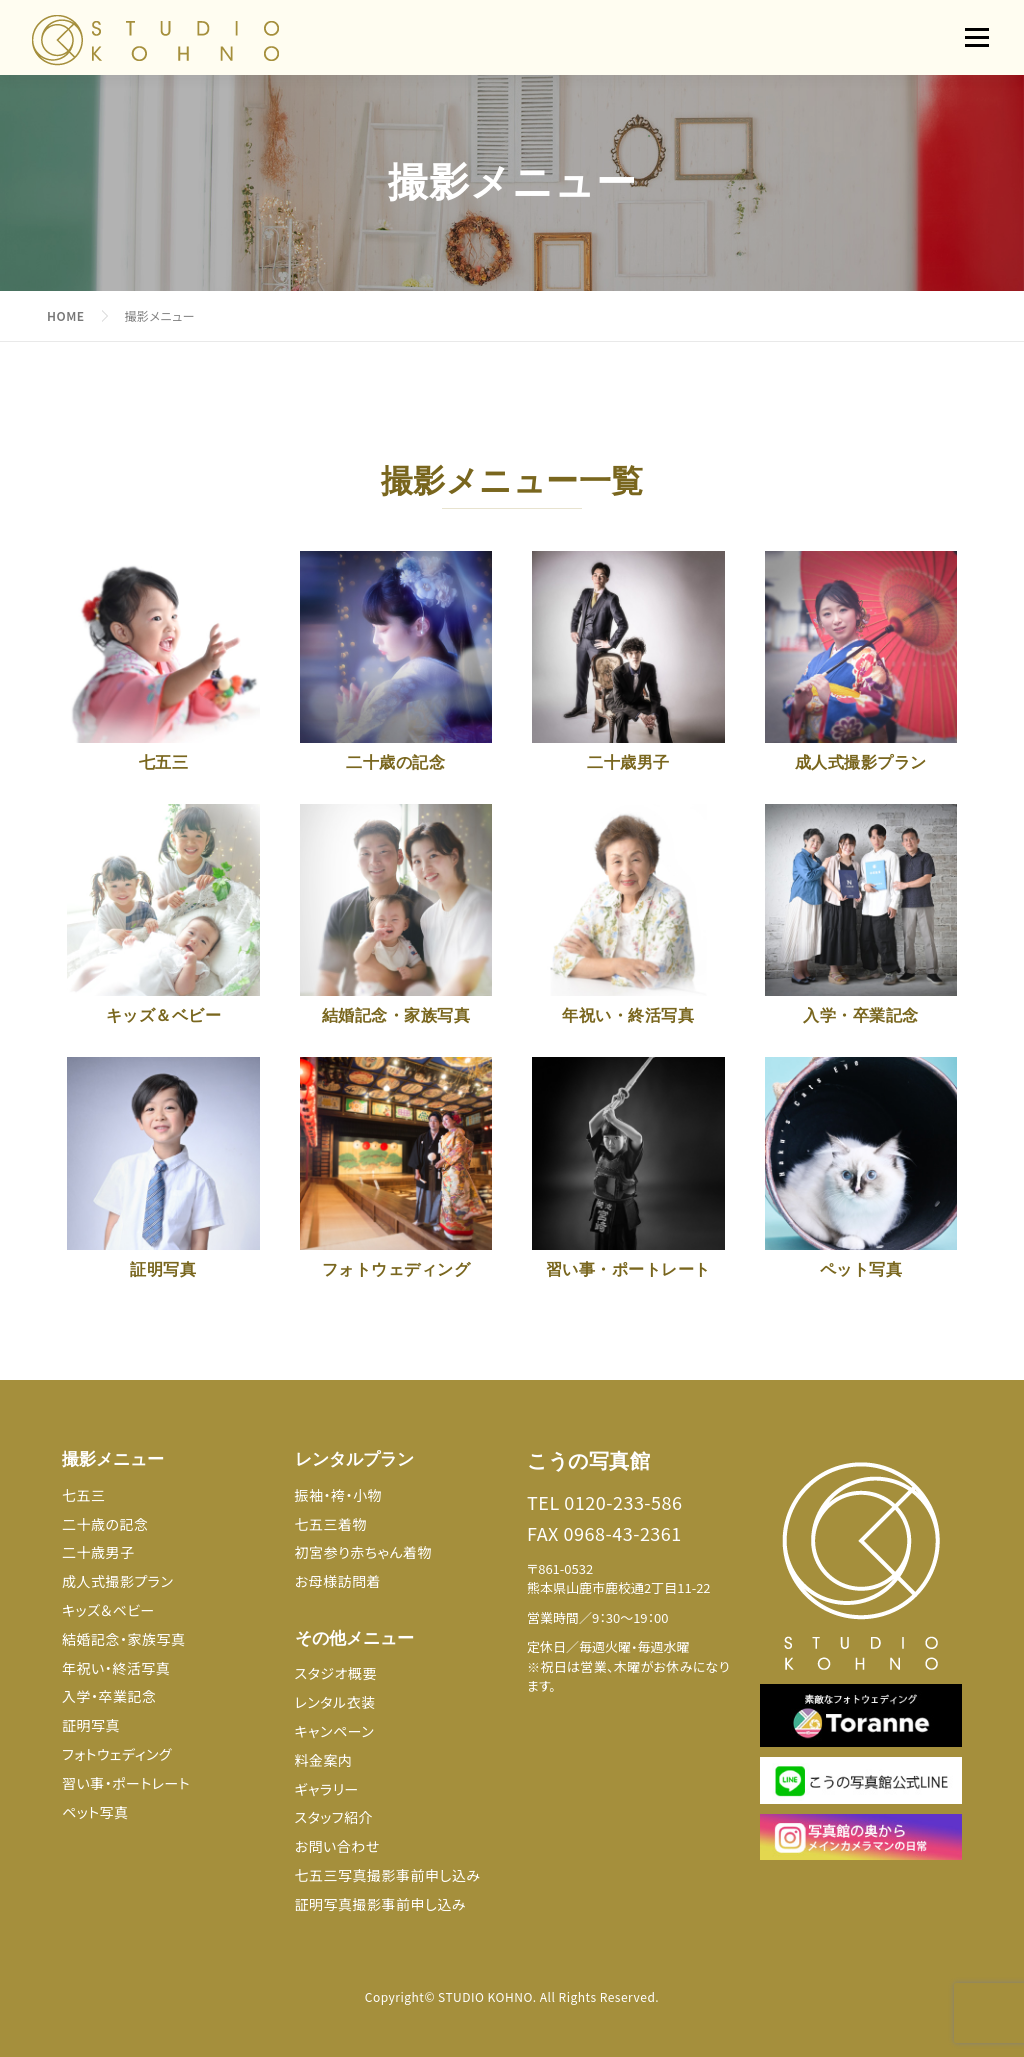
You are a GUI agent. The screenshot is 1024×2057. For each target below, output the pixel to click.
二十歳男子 (98, 1552)
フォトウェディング (117, 1754)
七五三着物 (331, 1524)
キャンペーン (335, 1731)
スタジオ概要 (336, 1673)
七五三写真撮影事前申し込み (388, 1875)
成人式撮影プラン (117, 1581)
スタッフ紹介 (334, 1817)
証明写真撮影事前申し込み (381, 1904)
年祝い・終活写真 (116, 1668)
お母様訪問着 (338, 1581)
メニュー (976, 37)
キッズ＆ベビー (108, 1610)
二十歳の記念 (105, 1524)
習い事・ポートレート (126, 1783)
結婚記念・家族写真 (124, 1639)
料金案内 (324, 1760)
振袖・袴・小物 (339, 1495)
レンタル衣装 (335, 1702)
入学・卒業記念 (109, 1696)
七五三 (84, 1495)
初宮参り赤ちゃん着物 (363, 1552)
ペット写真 (95, 1812)
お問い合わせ (337, 1846)
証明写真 (91, 1725)
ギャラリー (327, 1789)
